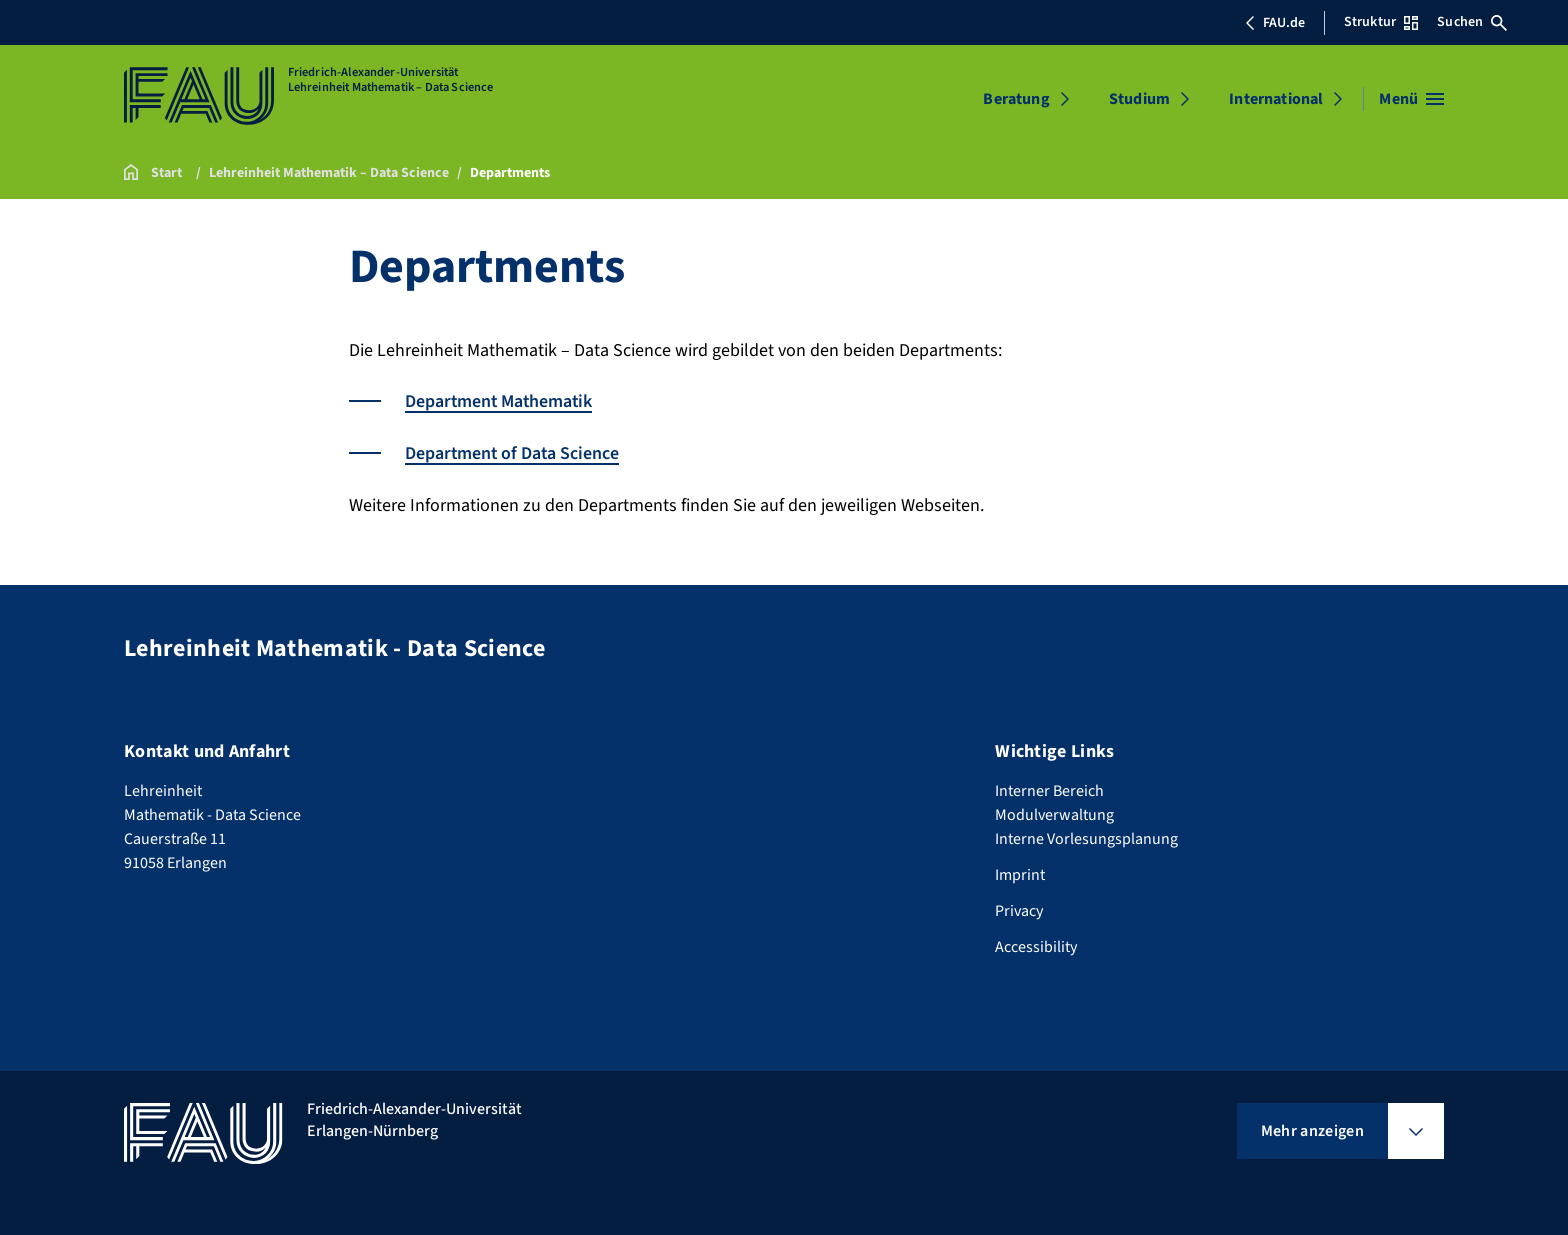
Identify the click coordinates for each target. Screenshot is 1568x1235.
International (1276, 99)
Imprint (1020, 873)
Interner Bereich (1049, 789)
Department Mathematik (500, 401)
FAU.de (1275, 23)
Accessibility (1036, 945)
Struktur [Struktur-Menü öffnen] (1381, 22)
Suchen (1472, 22)
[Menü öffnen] (1411, 99)
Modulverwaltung (1054, 813)
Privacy (1019, 909)
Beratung (1016, 99)
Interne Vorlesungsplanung (1086, 837)
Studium (1139, 99)
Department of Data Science (513, 452)
